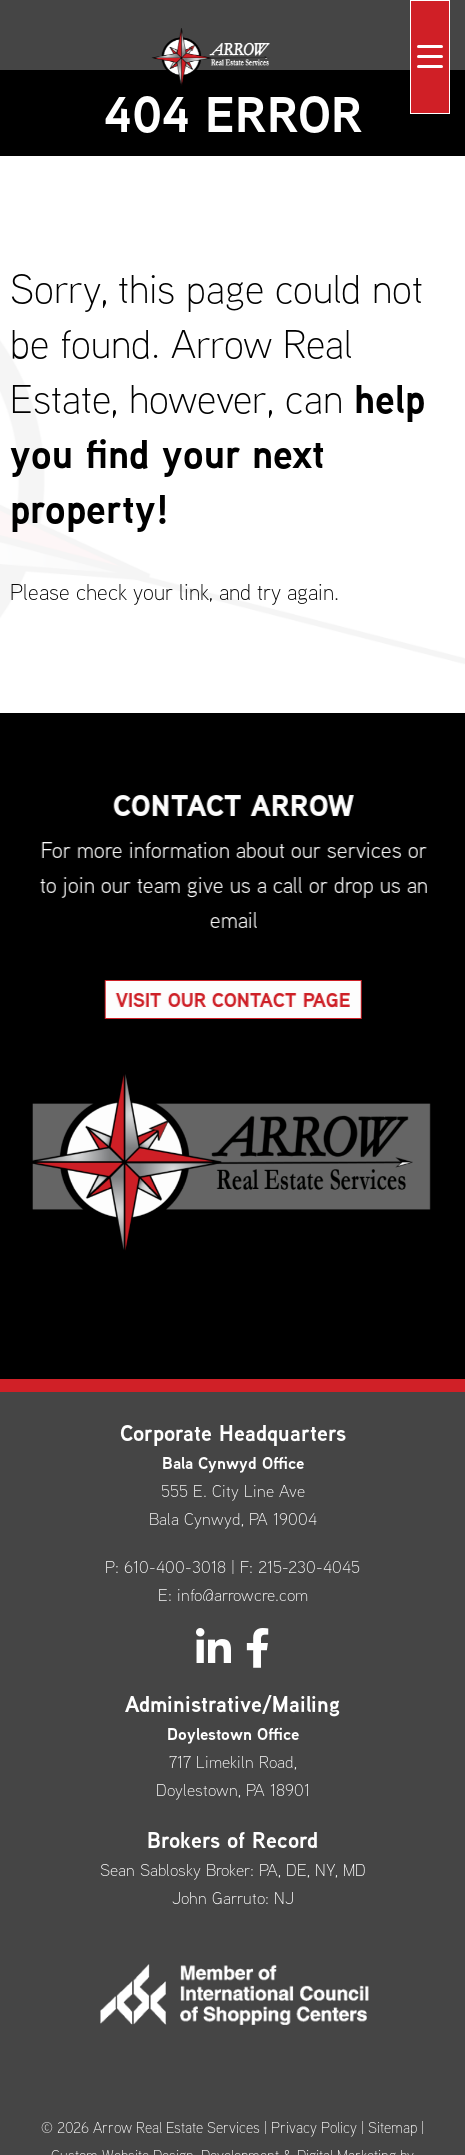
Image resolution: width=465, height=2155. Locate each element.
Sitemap (392, 2127)
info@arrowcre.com (242, 1594)
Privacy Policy (314, 2127)
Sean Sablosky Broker (175, 1869)
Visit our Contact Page (250, 999)
